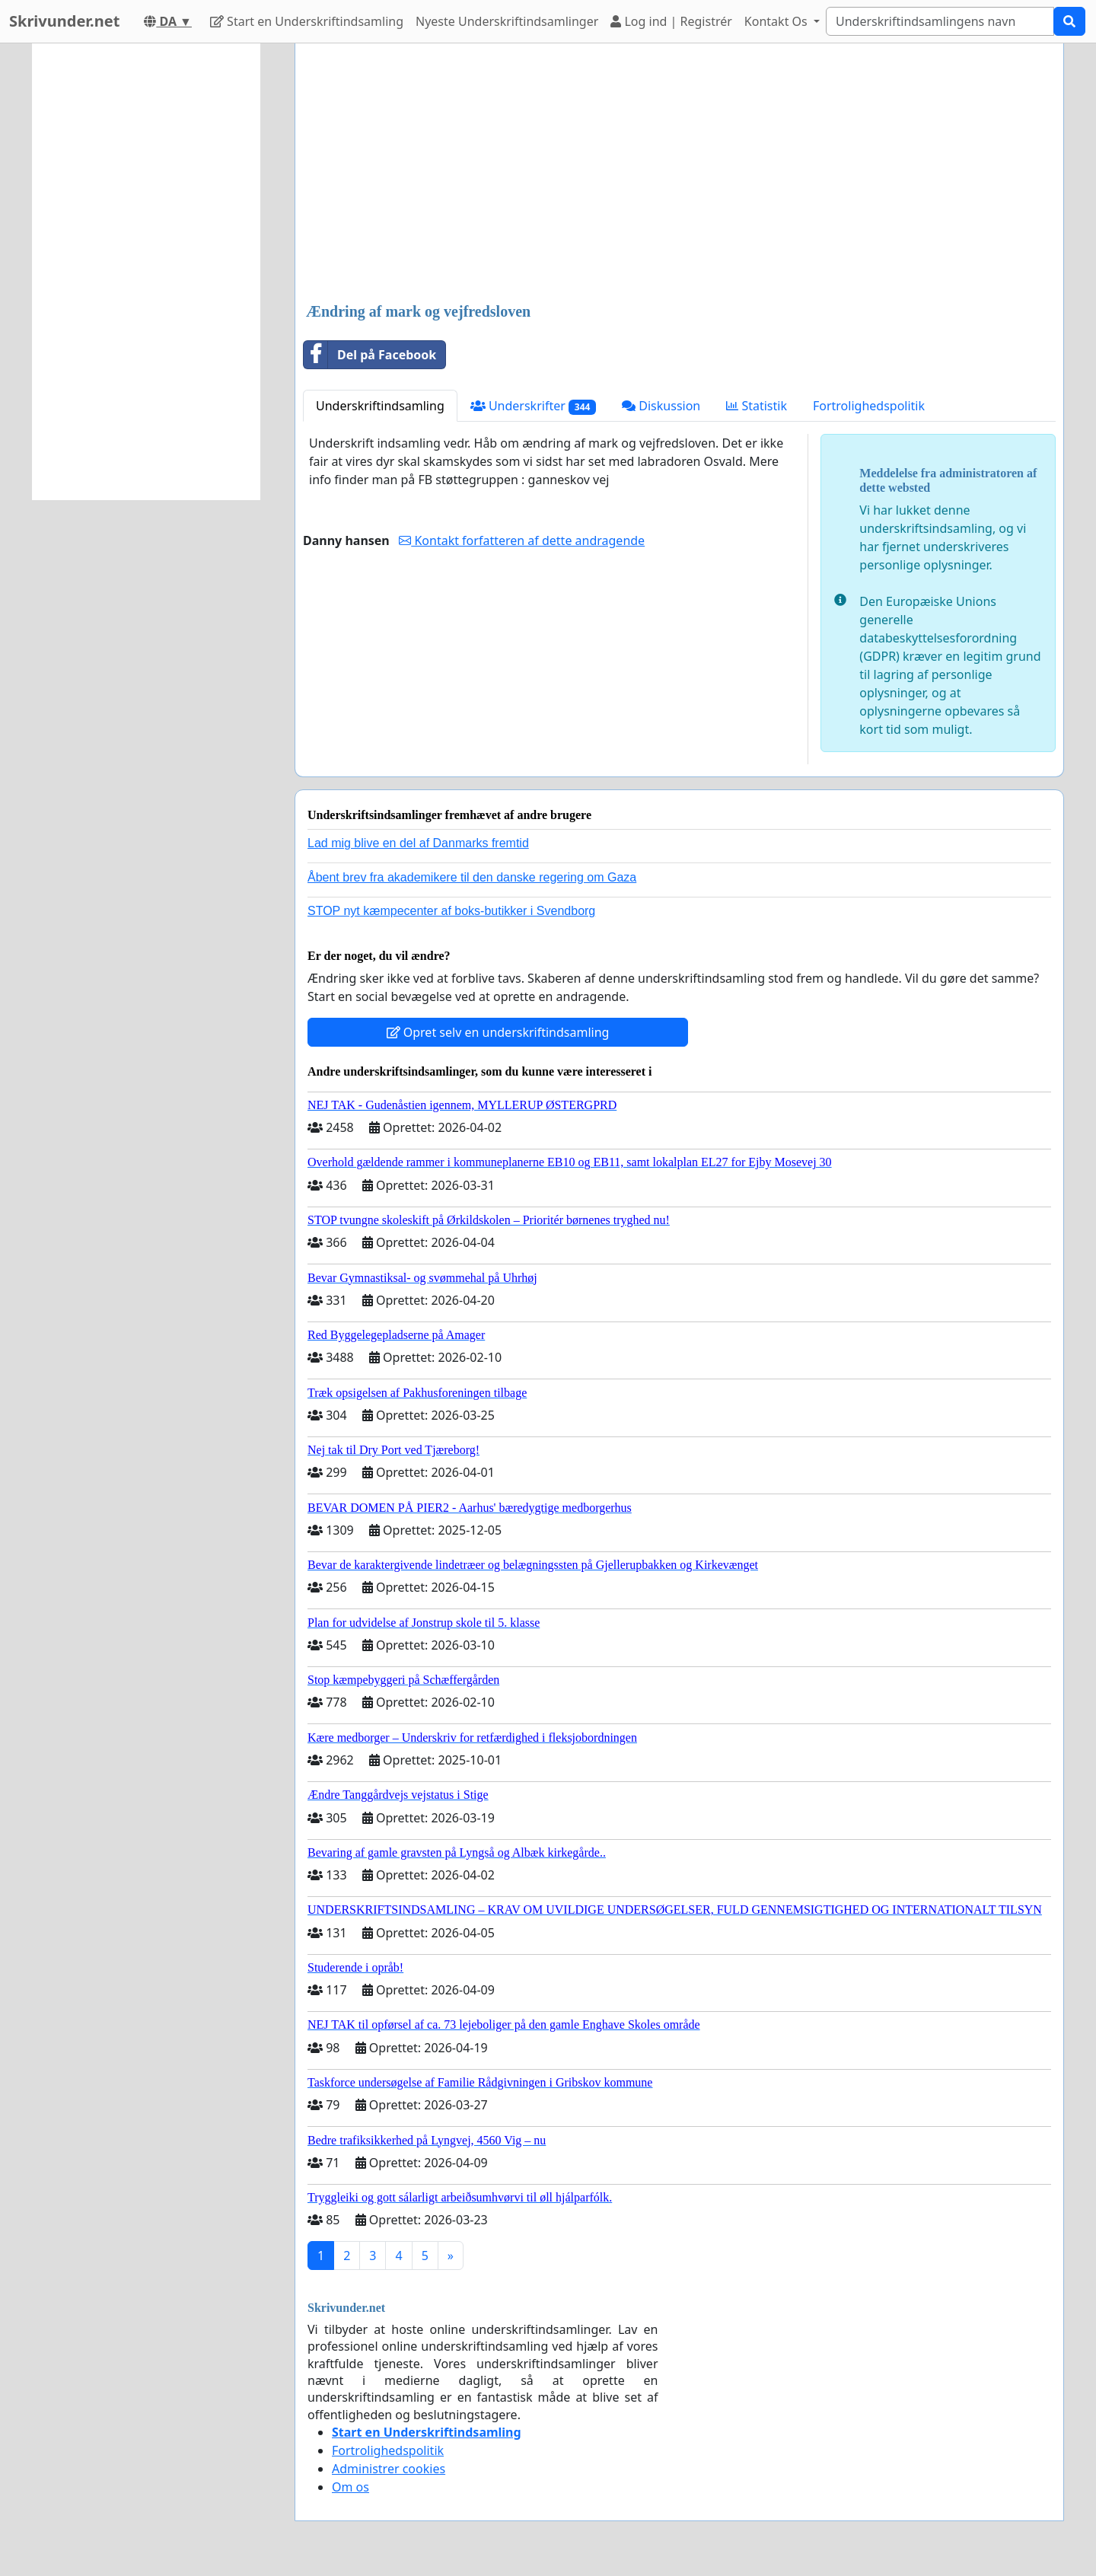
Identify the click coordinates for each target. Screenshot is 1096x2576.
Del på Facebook (370, 354)
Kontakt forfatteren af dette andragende (522, 540)
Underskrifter (533, 406)
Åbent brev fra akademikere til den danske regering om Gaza (471, 877)
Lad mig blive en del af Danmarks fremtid (418, 843)
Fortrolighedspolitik (869, 405)
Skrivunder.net (64, 21)
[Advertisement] (679, 174)
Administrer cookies (388, 2468)
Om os (350, 2487)
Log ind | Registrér (671, 21)
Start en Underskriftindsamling (306, 21)
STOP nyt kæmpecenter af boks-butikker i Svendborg (451, 910)
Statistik (756, 405)
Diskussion (661, 405)
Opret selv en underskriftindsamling (498, 1032)
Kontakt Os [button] (777, 21)
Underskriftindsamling (380, 405)
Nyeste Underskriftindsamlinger (507, 21)
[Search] (940, 21)
